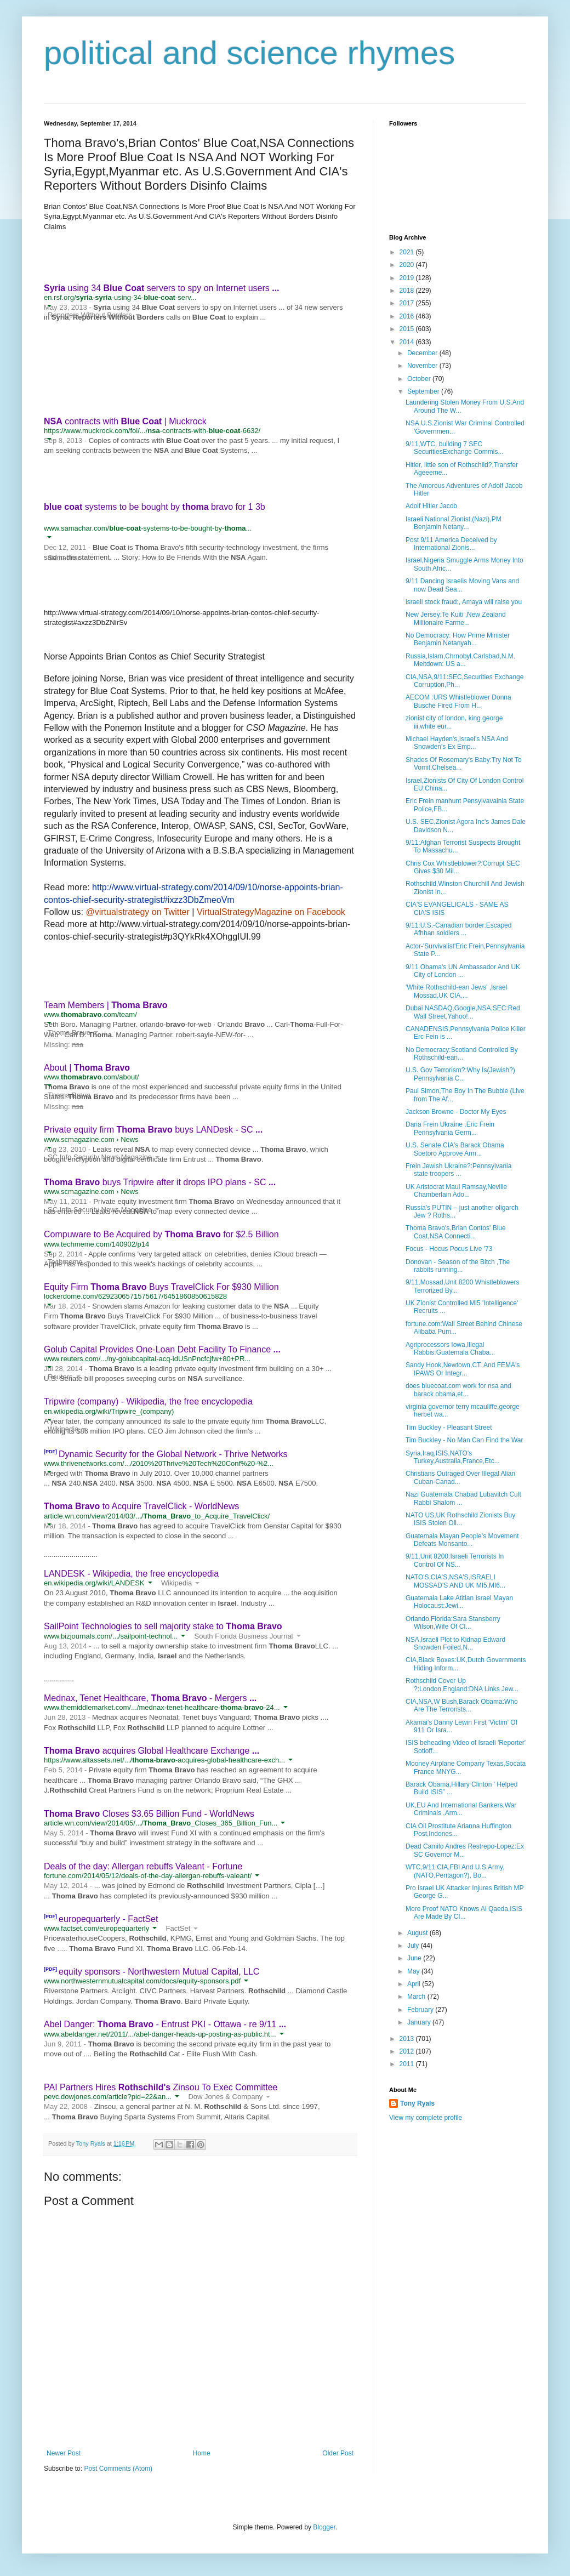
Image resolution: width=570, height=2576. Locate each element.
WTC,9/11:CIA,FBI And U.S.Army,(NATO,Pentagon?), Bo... (455, 1871)
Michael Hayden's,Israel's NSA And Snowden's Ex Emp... (457, 742)
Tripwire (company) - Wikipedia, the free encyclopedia (148, 1401)
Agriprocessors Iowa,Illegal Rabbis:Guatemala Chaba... (450, 1348)
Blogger (324, 2527)
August (418, 1933)
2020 (408, 265)
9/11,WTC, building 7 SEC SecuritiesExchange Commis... (454, 448)
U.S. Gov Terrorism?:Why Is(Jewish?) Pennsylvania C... (460, 1074)
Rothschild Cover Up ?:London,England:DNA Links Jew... (462, 1684)
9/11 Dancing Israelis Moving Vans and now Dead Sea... (462, 585)
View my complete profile (425, 2118)
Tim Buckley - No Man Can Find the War (464, 1440)
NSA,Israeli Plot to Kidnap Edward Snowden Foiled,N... (455, 1643)
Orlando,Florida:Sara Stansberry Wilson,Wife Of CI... (453, 1622)
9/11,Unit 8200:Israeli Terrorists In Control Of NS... (455, 1560)
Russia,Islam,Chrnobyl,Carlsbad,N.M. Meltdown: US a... (460, 660)
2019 (408, 278)
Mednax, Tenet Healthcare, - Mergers (150, 1698)
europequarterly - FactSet (108, 1919)
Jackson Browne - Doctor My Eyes (456, 1112)
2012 (408, 2051)
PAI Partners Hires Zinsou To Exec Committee (160, 2087)
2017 (408, 303)
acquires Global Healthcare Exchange (151, 1750)
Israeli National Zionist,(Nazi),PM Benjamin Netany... (453, 523)
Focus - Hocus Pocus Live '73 (449, 1249)
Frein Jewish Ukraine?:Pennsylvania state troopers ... (458, 1170)
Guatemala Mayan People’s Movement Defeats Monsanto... (462, 1540)
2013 (408, 2039)
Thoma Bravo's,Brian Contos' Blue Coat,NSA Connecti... (456, 1231)
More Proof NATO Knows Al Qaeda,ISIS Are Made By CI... (464, 1912)
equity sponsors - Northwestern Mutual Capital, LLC (159, 1971)
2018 (408, 290)
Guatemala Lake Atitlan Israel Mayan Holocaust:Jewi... (459, 1602)
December (423, 353)
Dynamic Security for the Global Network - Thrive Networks (173, 1454)
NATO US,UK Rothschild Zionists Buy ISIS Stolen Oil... (460, 1519)
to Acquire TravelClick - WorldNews (141, 1506)
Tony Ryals (417, 2103)
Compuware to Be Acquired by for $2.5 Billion (161, 1234)
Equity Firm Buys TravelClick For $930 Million (161, 1287)
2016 (408, 316)
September (424, 391)
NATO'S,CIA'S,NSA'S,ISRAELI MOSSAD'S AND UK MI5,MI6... (455, 1581)
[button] (49, 305)
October (419, 379)
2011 (408, 2064)
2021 (408, 252)
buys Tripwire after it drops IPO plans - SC (160, 1182)
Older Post (338, 2453)
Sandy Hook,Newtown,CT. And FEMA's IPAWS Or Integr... (463, 1369)
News (130, 1139)
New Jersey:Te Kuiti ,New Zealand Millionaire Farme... (456, 618)
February (421, 2010)
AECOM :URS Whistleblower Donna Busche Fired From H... (458, 701)
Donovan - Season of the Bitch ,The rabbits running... (458, 1265)
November (423, 365)
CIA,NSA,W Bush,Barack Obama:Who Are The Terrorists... (462, 1705)
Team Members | (106, 1005)
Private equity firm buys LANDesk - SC (153, 1129)
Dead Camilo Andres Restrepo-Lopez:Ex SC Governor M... (465, 1850)
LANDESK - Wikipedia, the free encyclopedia (131, 1573)
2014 (408, 342)
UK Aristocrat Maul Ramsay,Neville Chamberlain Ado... (456, 1190)
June (415, 1958)
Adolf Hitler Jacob (431, 506)
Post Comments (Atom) (118, 2468)
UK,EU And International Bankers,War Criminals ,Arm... (461, 1809)
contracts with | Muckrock (125, 421)
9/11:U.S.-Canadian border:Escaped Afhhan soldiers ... (458, 929)
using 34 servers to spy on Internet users (162, 288)
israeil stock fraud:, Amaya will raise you (464, 602)
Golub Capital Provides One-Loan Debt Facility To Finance (162, 1349)
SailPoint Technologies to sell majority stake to (163, 1626)
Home (201, 2453)
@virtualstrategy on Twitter (137, 912)
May (414, 1971)
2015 (408, 329)
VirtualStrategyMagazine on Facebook (271, 912)
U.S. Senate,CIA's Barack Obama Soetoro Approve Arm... (455, 1149)
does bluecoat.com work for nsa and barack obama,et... (458, 1389)
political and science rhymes (249, 53)
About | (87, 1067)
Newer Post (64, 2453)
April (414, 1984)
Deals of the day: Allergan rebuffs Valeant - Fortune (143, 1866)
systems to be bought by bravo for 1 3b (154, 506)
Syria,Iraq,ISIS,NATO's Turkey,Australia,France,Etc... (453, 1457)
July (414, 1945)
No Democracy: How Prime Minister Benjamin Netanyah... (458, 639)
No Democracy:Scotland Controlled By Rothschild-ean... (462, 1053)
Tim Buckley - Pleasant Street (449, 1427)
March (417, 1996)
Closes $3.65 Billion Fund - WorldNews (149, 1813)
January (419, 2022)
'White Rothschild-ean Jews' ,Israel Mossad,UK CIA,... (456, 991)
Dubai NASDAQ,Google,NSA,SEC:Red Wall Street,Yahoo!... (463, 1012)
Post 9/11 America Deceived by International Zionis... (451, 543)
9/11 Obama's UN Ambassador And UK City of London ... (463, 971)
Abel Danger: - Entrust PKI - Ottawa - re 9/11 (165, 2024)
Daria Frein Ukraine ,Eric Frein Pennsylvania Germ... (450, 1128)
